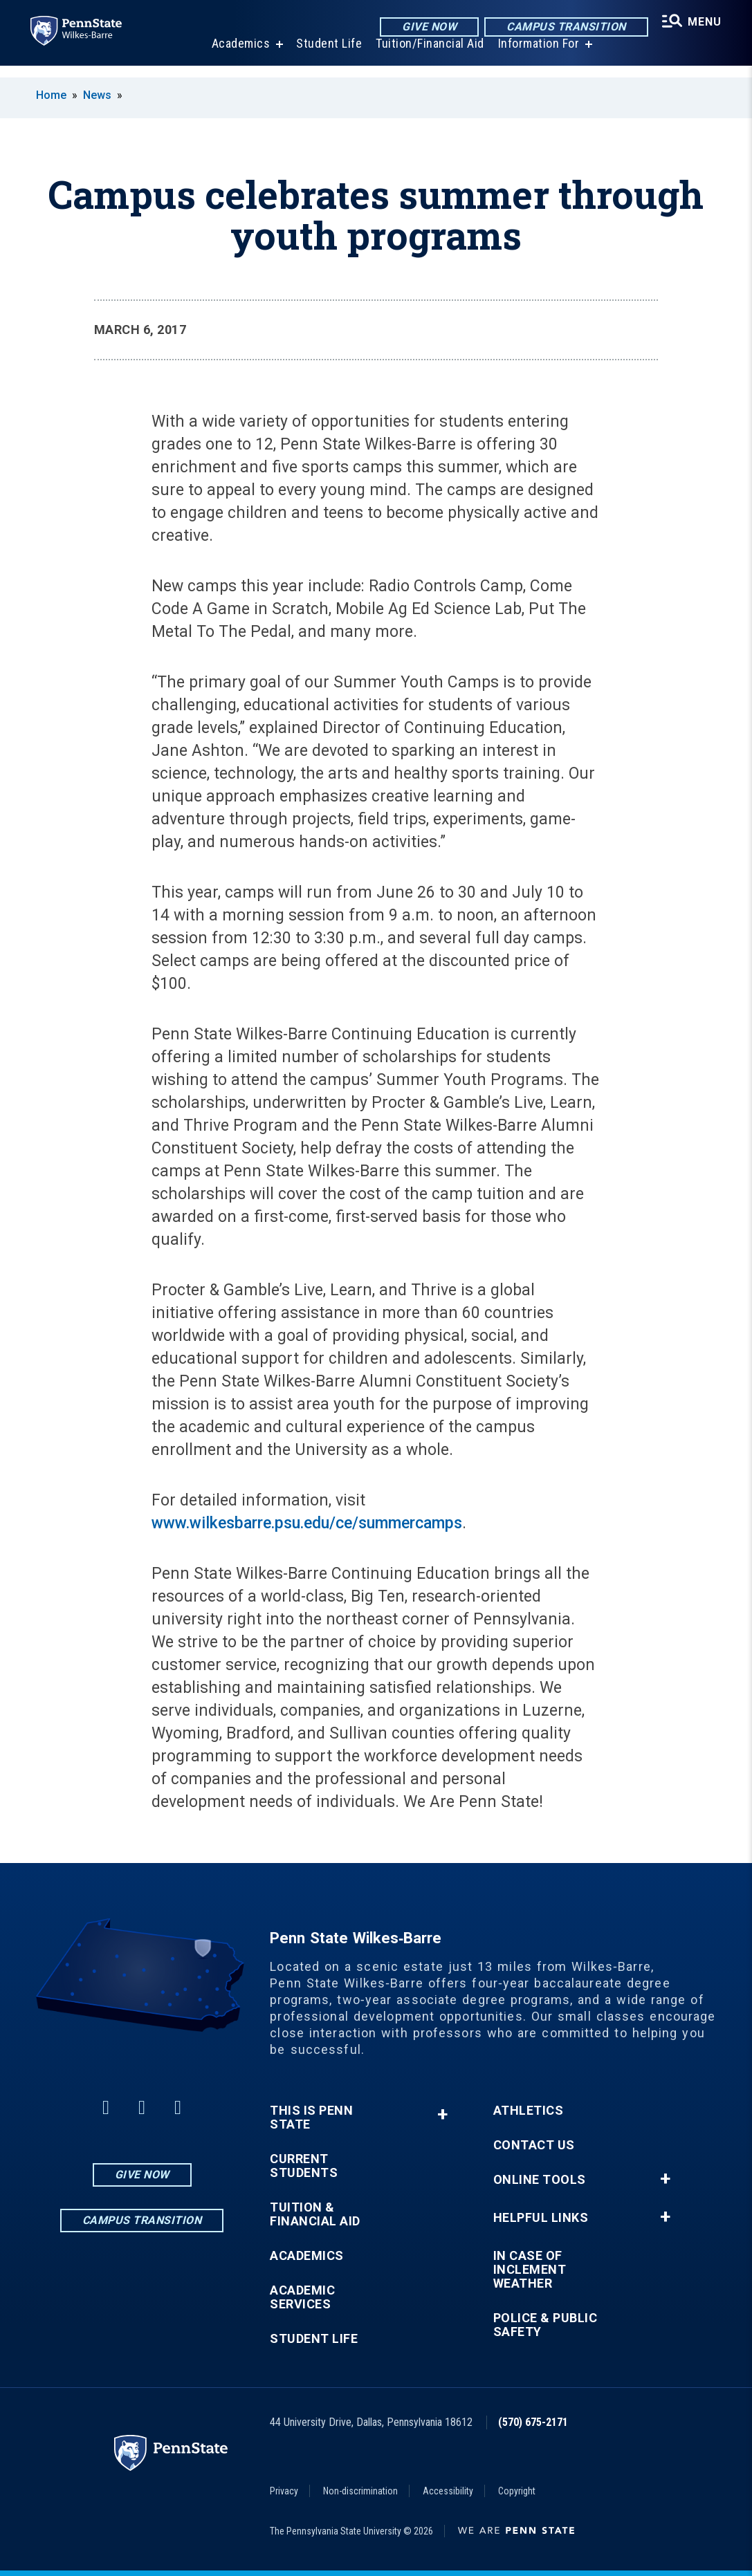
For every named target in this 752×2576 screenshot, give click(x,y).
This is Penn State (311, 2117)
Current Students (304, 2166)
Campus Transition (562, 27)
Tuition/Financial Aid (427, 55)
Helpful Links (541, 2218)
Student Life (326, 55)
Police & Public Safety (545, 2325)
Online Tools (539, 2180)
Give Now (425, 27)
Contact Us (534, 2145)
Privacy (284, 2490)
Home (51, 95)
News (97, 95)
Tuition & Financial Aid (315, 2214)
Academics (238, 55)
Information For (536, 55)
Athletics (528, 2111)
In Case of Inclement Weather (530, 2269)
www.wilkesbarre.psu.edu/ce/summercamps (307, 1523)
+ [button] (442, 2114)
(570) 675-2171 (533, 2422)
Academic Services (302, 2297)
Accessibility (448, 2490)
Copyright (516, 2490)
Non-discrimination (360, 2490)
